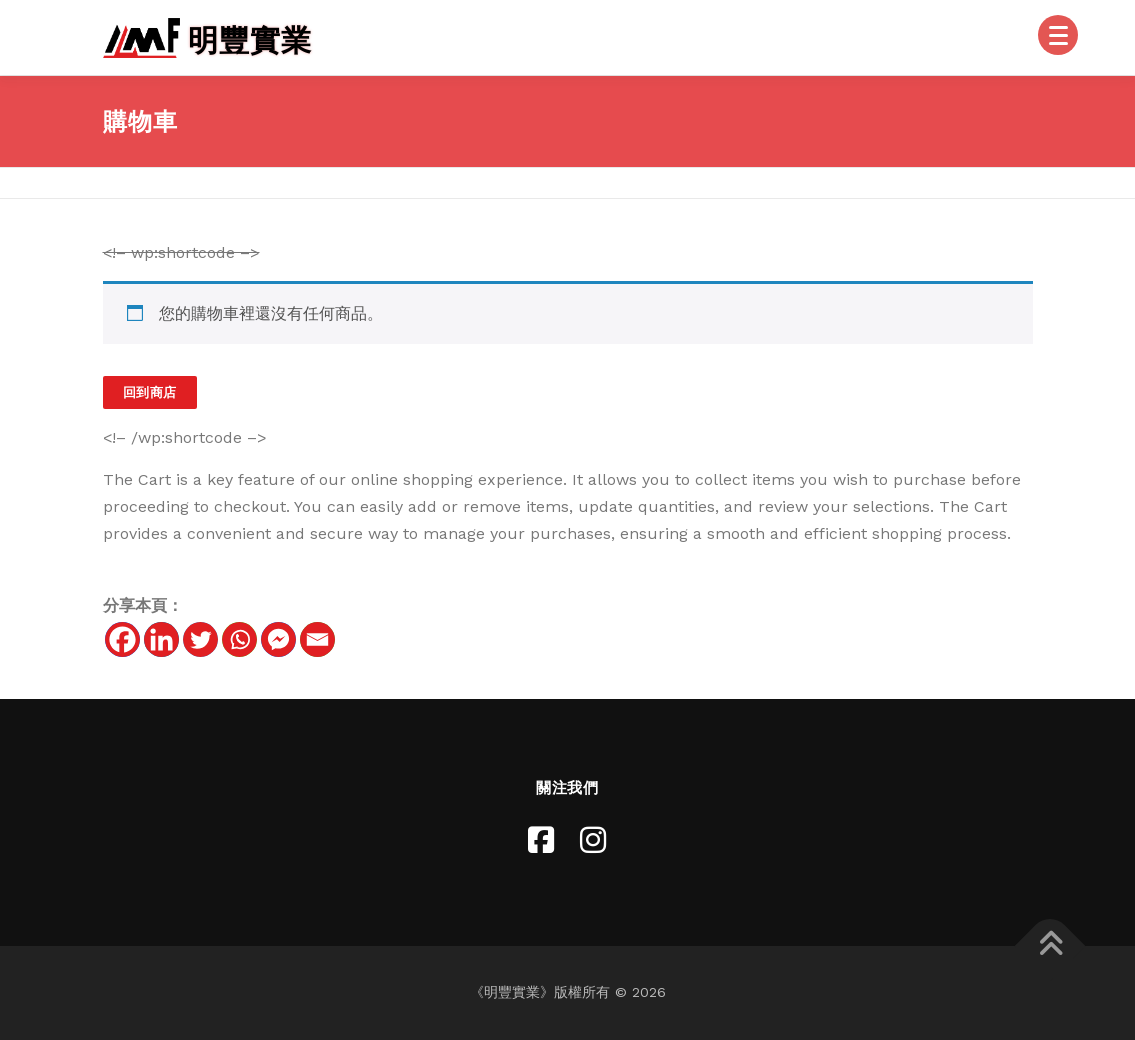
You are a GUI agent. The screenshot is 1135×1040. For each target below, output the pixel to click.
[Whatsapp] (239, 639)
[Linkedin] (161, 639)
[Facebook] (122, 639)
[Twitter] (200, 639)
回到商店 (150, 392)
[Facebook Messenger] (278, 639)
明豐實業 (250, 39)
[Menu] (1058, 35)
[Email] (317, 639)
